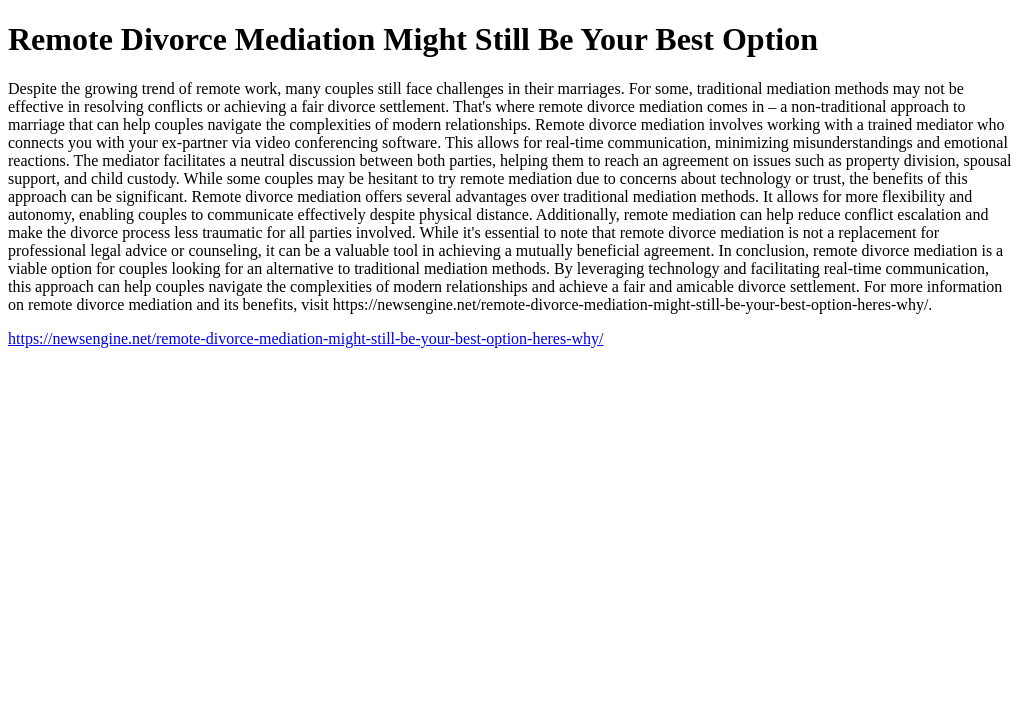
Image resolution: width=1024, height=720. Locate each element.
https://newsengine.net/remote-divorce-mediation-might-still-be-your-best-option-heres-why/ (306, 338)
